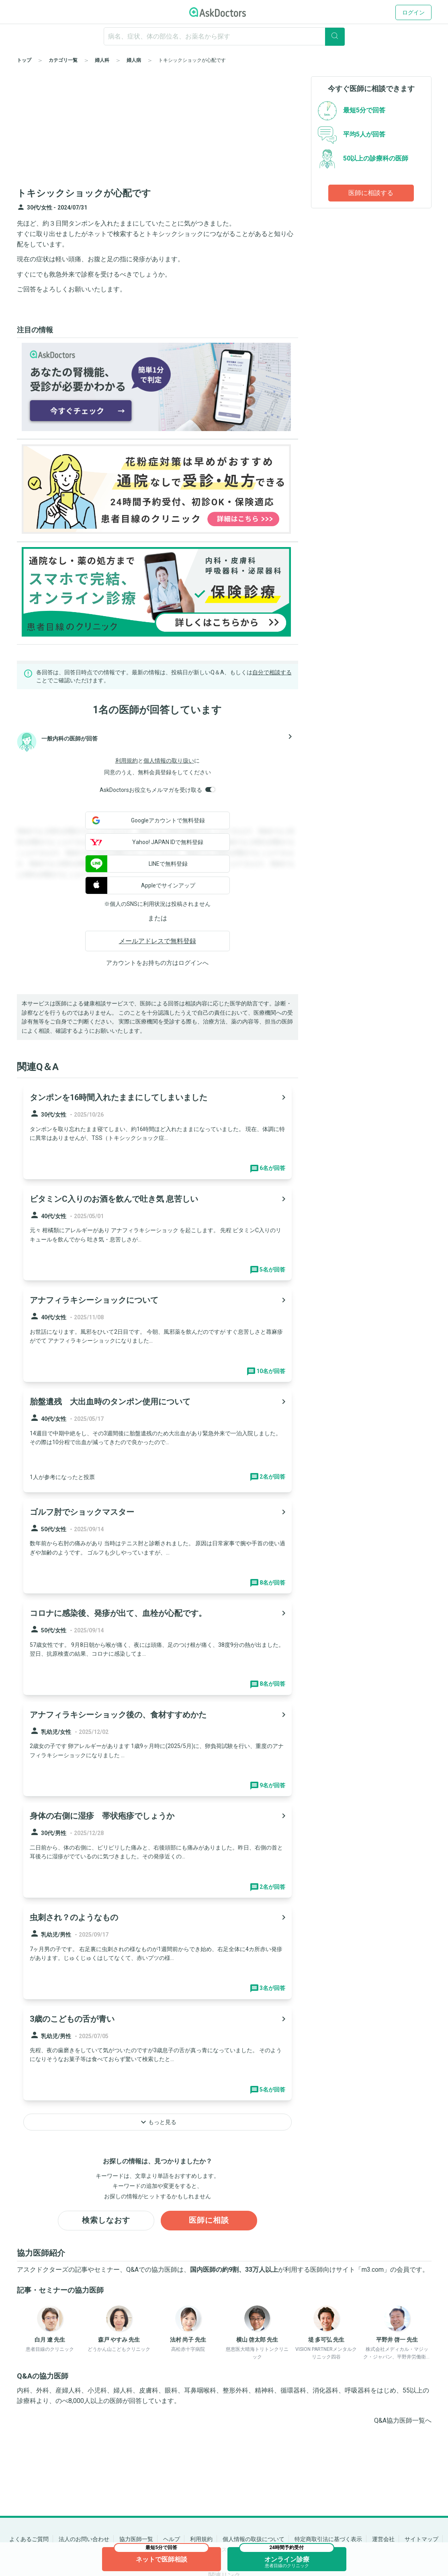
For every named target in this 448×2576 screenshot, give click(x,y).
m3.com (373, 2270)
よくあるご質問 (29, 2539)
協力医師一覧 (136, 2539)
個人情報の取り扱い (168, 760)
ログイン (413, 12)
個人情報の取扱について (253, 2539)
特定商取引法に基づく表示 (328, 2539)
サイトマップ (421, 2539)
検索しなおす (106, 2221)
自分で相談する (272, 672)
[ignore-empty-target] (224, 36)
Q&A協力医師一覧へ (403, 2421)
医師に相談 (209, 2221)
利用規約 (126, 760)
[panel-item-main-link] (157, 1132)
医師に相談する (370, 193)
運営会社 (383, 2539)
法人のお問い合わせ (84, 2539)
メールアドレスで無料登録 (157, 941)
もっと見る (157, 2122)
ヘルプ (171, 2539)
